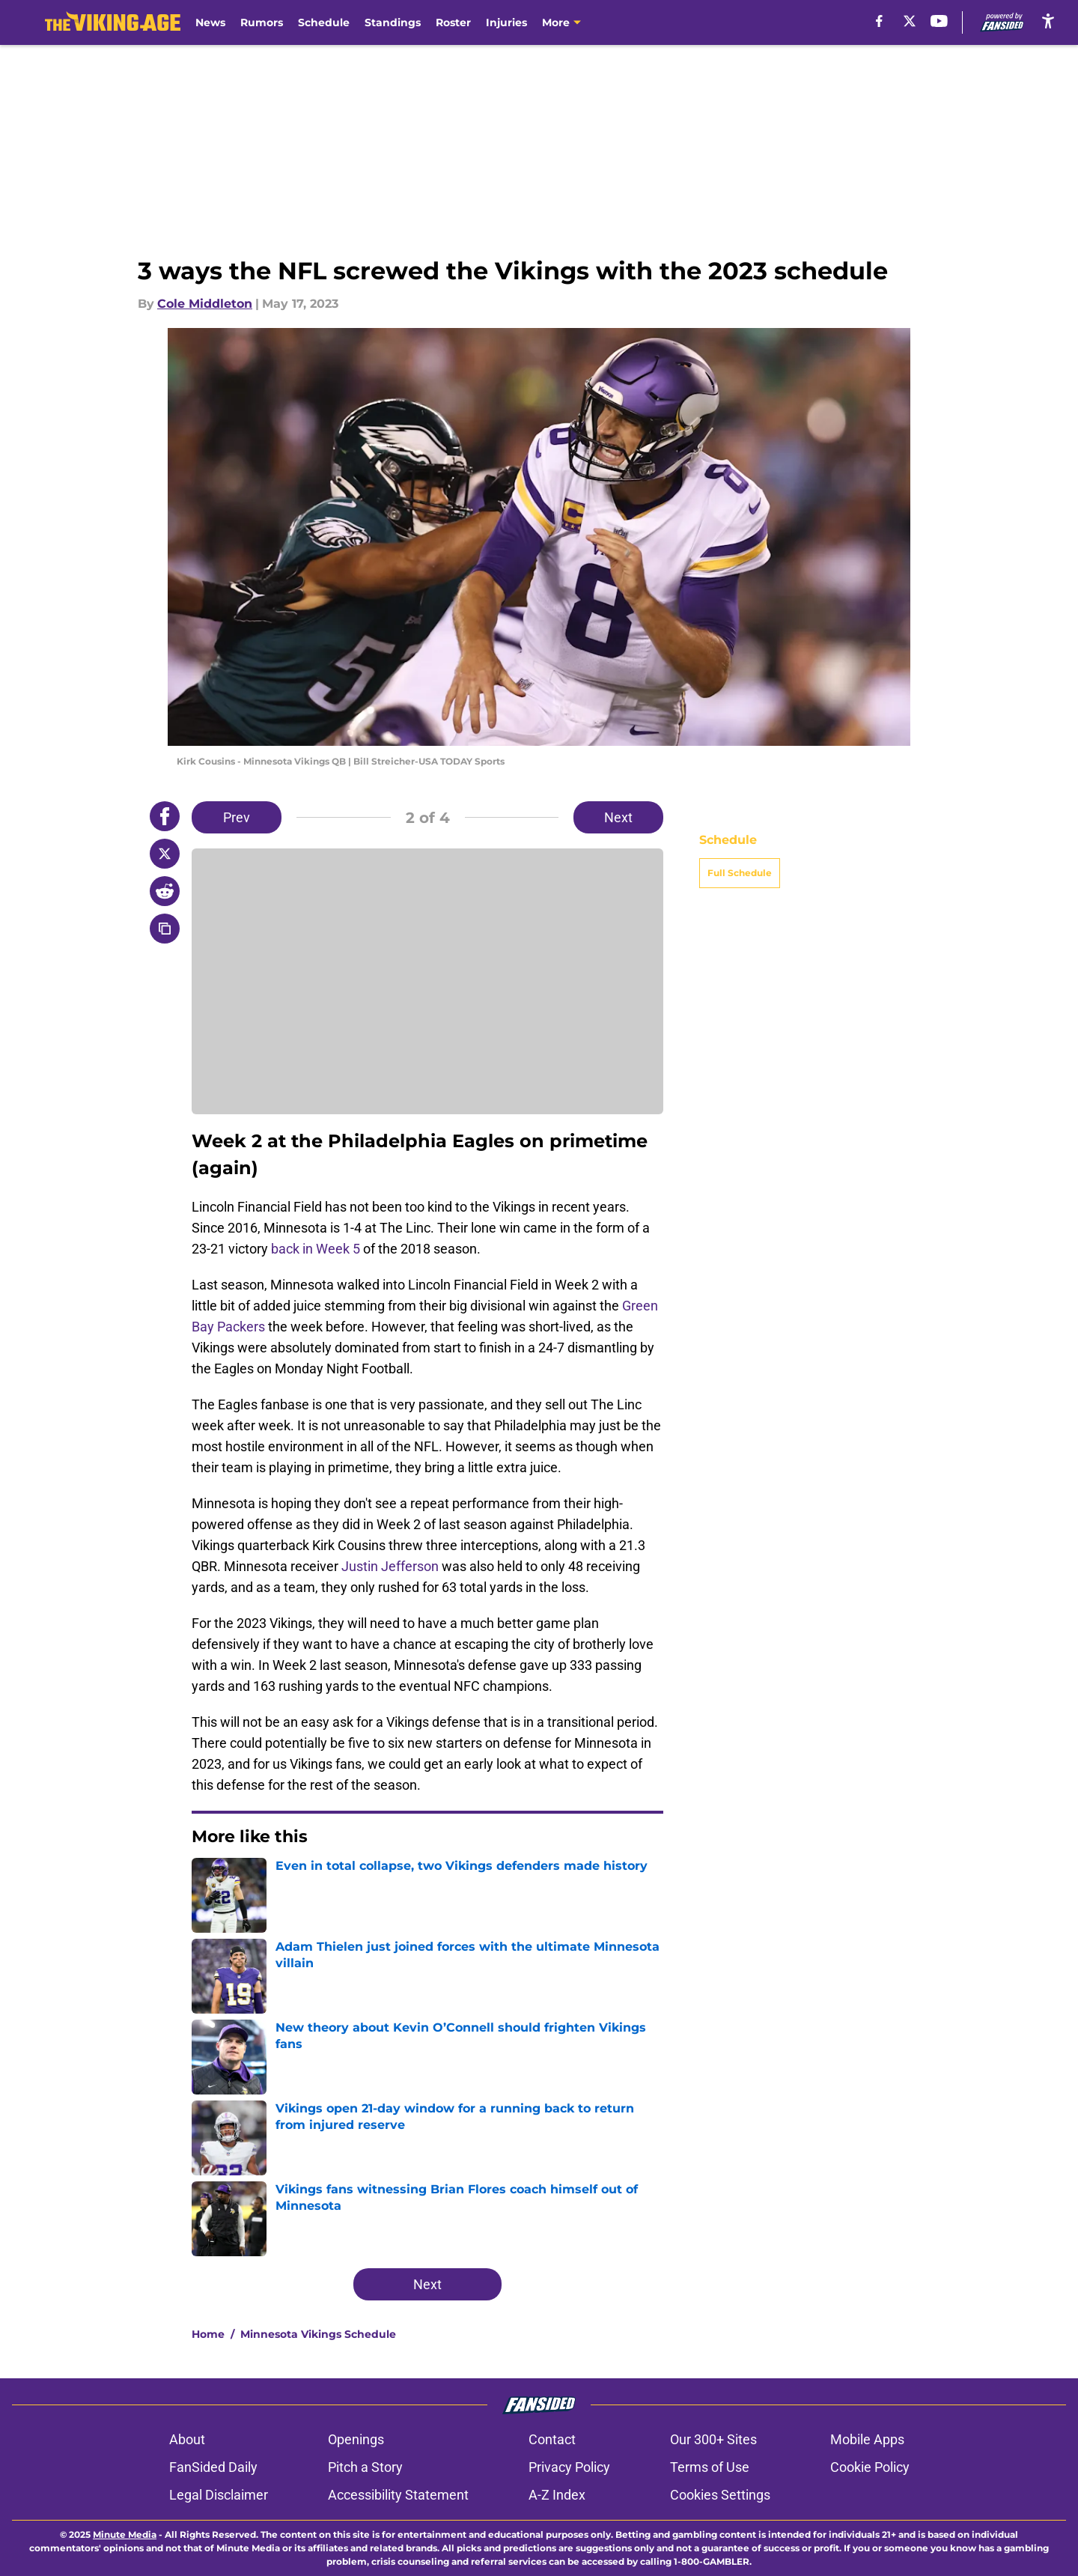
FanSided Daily (213, 2467)
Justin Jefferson (390, 1566)
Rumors (261, 22)
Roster (453, 22)
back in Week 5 (315, 1249)
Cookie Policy (870, 2467)
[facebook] (879, 21)
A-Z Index (557, 2495)
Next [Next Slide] (618, 817)
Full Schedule (739, 872)
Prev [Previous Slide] (236, 817)
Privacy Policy (569, 2467)
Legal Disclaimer (218, 2495)
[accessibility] (1048, 20)
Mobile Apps (867, 2439)
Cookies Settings (720, 2495)
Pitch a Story (365, 2467)
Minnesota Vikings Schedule (318, 2334)
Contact (552, 2439)
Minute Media (124, 2534)
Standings (393, 22)
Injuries (506, 22)
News (210, 22)
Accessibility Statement (398, 2495)
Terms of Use (709, 2467)
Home (208, 2334)
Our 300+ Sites (713, 2439)
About (187, 2439)
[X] (910, 21)
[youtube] (939, 21)
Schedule (324, 22)
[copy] (165, 929)
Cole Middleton (204, 304)
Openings (356, 2439)
